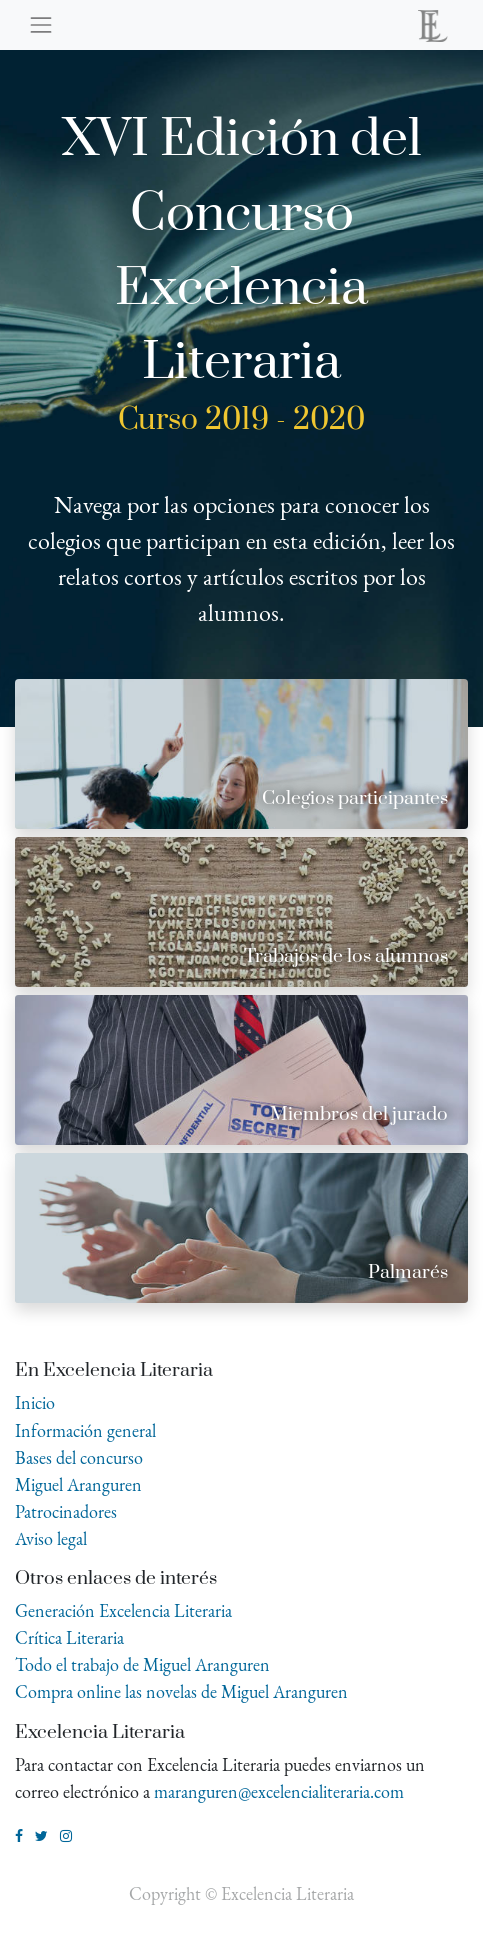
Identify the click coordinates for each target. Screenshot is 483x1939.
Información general (85, 1430)
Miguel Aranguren (78, 1484)
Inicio (35, 1402)
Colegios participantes (355, 798)
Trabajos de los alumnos (346, 956)
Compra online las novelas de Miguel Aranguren (181, 1691)
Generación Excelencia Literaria (123, 1610)
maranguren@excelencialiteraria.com (279, 1791)
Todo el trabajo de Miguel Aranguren (142, 1664)
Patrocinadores (66, 1511)
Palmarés (408, 1272)
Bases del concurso (79, 1457)
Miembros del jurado (359, 1114)
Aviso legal (51, 1538)
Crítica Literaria (69, 1637)
